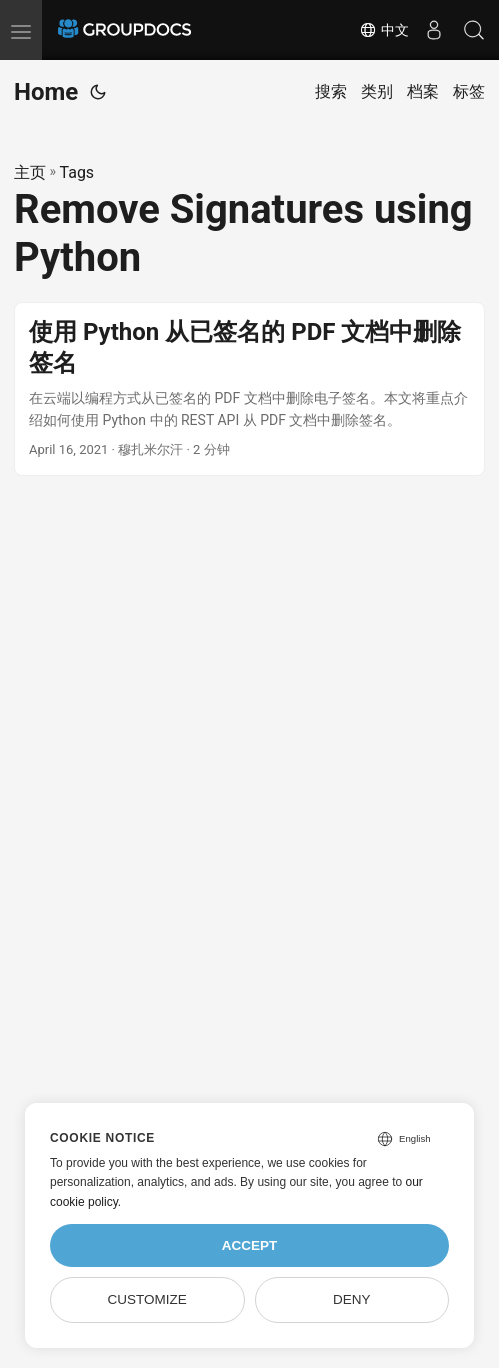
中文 (384, 30)
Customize (147, 1299)
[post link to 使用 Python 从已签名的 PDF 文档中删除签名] (249, 389)
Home (46, 92)
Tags (77, 172)
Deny (352, 1299)
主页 (30, 172)
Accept (250, 1245)
